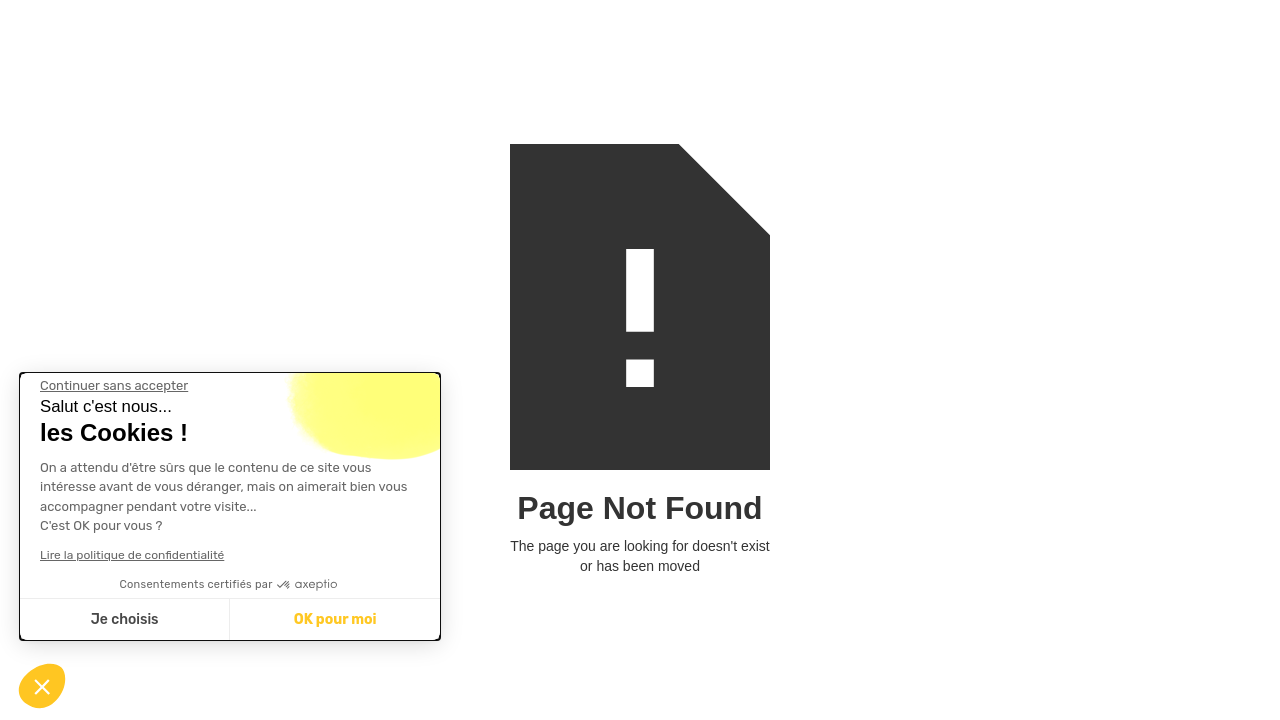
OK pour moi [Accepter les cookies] (335, 619)
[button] (42, 686)
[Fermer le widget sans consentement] (114, 386)
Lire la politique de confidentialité (132, 555)
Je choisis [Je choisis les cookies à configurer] (125, 619)
